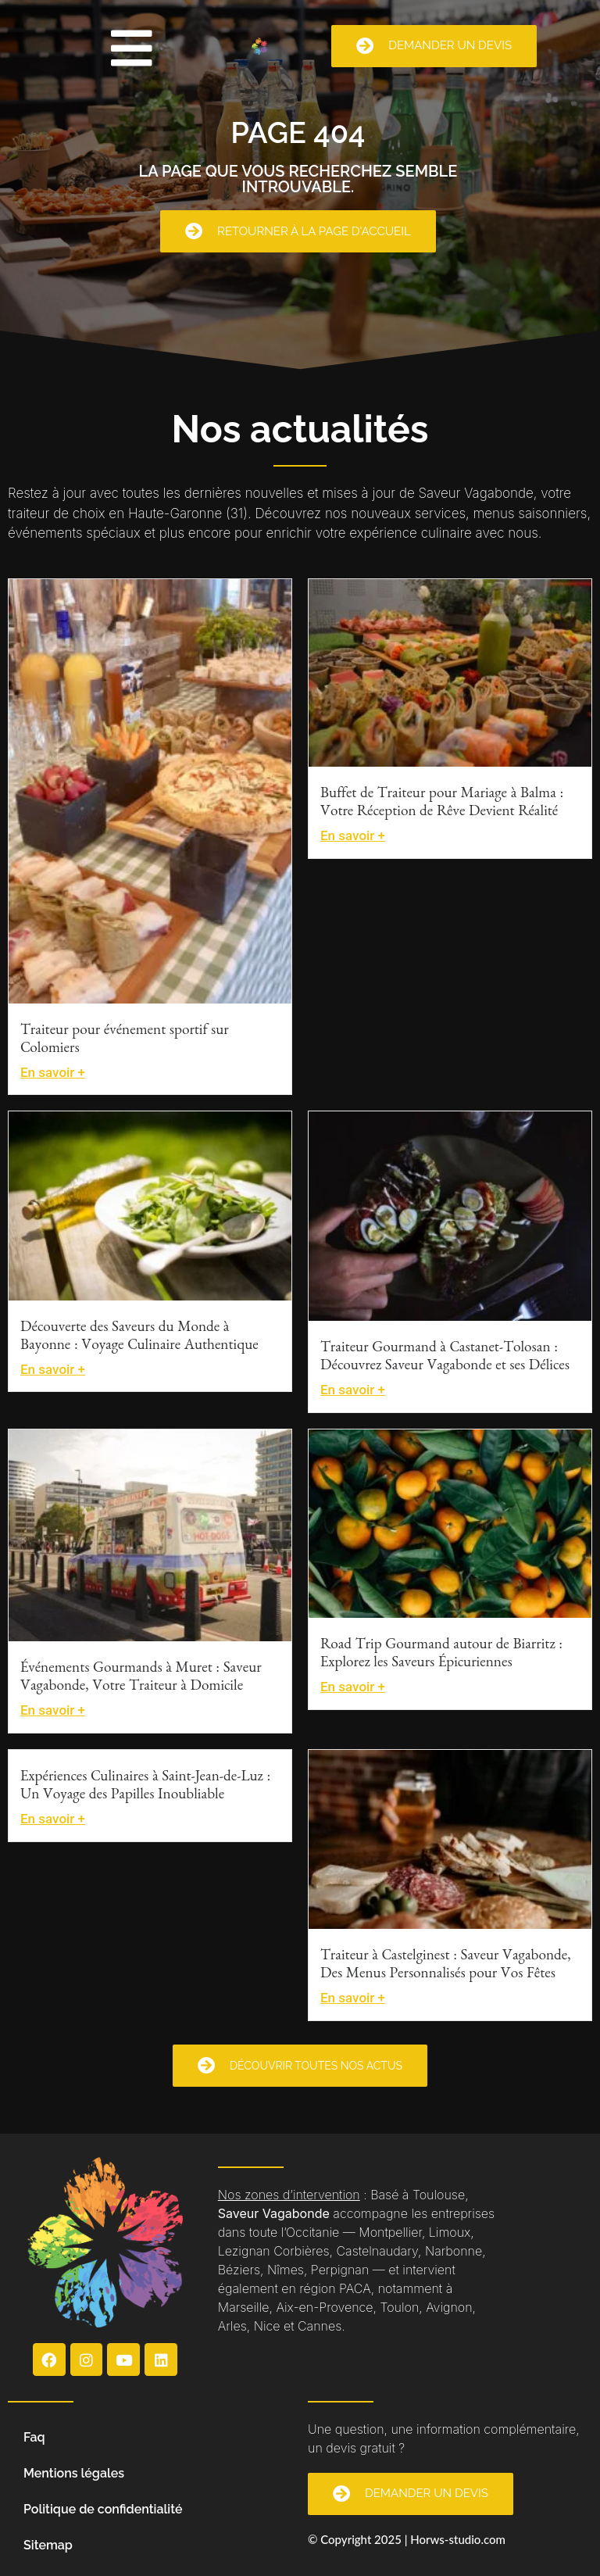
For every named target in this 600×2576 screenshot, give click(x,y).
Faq (34, 2437)
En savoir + (52, 1072)
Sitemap (48, 2545)
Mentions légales (73, 2473)
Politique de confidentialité (102, 2509)
